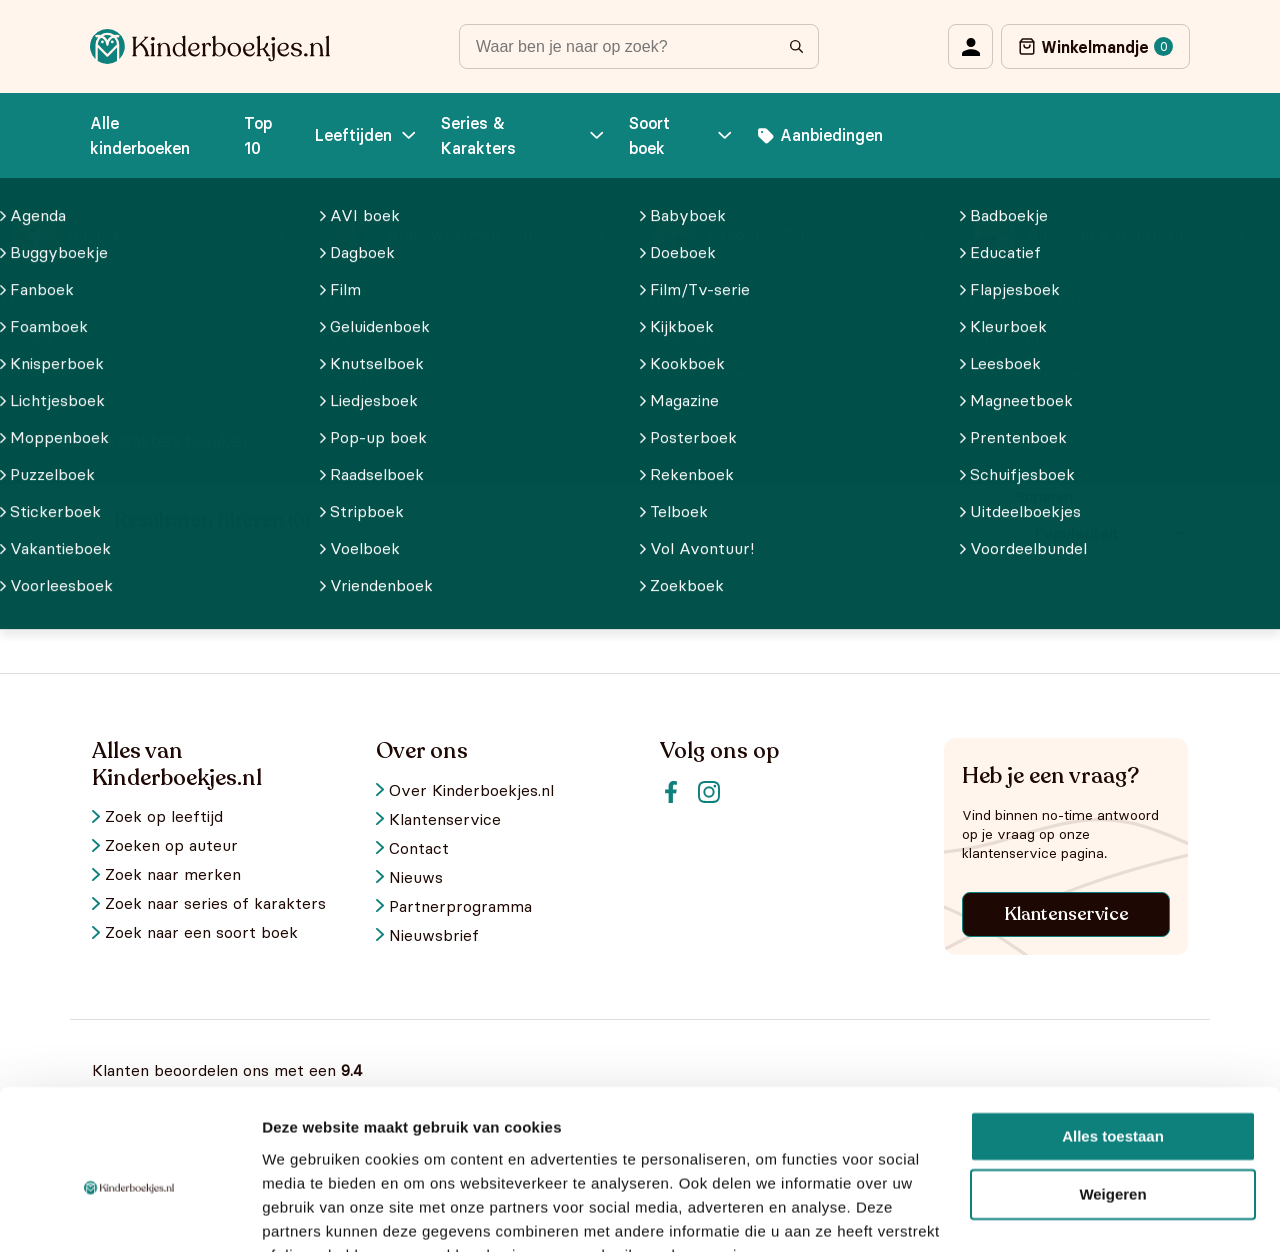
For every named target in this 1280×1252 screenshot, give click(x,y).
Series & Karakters (524, 135)
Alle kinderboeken (140, 135)
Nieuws (416, 877)
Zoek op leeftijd (164, 816)
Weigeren (1112, 1096)
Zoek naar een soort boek (201, 932)
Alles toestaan (1113, 1038)
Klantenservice (1066, 914)
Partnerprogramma (460, 906)
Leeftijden (367, 135)
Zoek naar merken (173, 874)
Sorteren (1044, 497)
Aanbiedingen (820, 135)
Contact (419, 848)
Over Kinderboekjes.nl (471, 790)
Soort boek (682, 135)
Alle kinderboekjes (217, 302)
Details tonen (309, 1212)
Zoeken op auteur (171, 845)
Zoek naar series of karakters (215, 903)
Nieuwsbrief (434, 935)
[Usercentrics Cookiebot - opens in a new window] (129, 1213)
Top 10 (258, 135)
